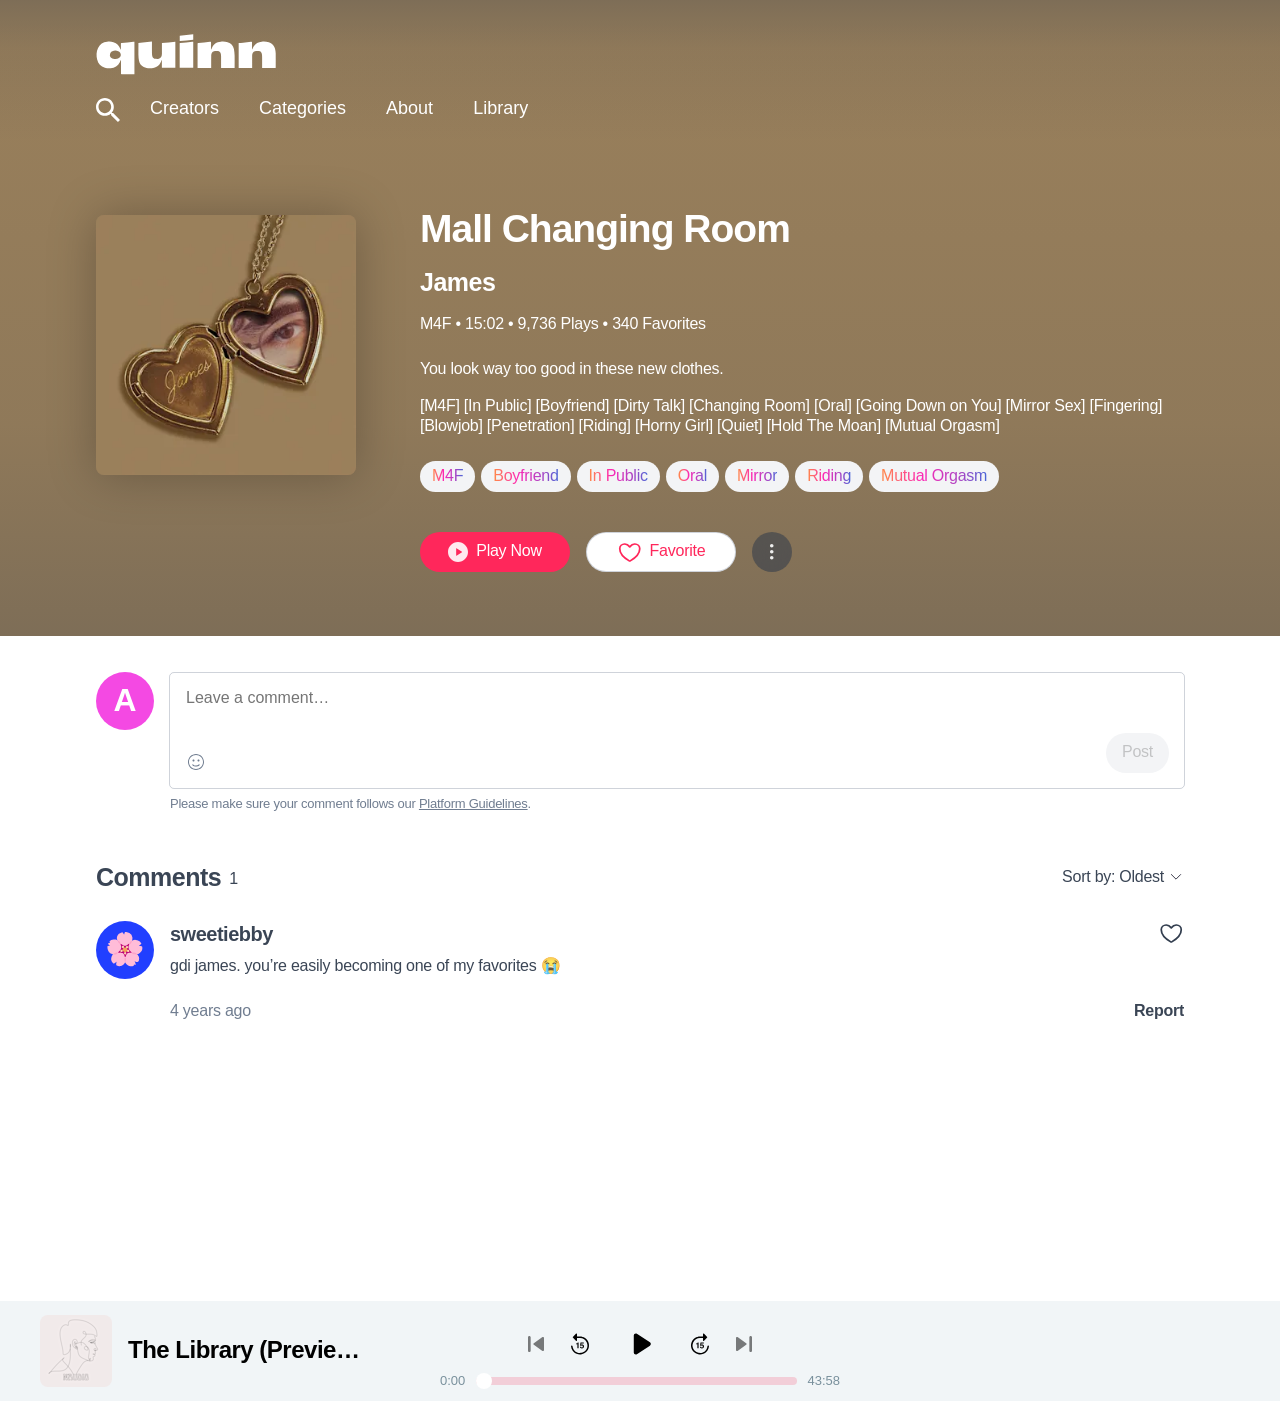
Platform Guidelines (473, 803)
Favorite (661, 552)
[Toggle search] (108, 110)
